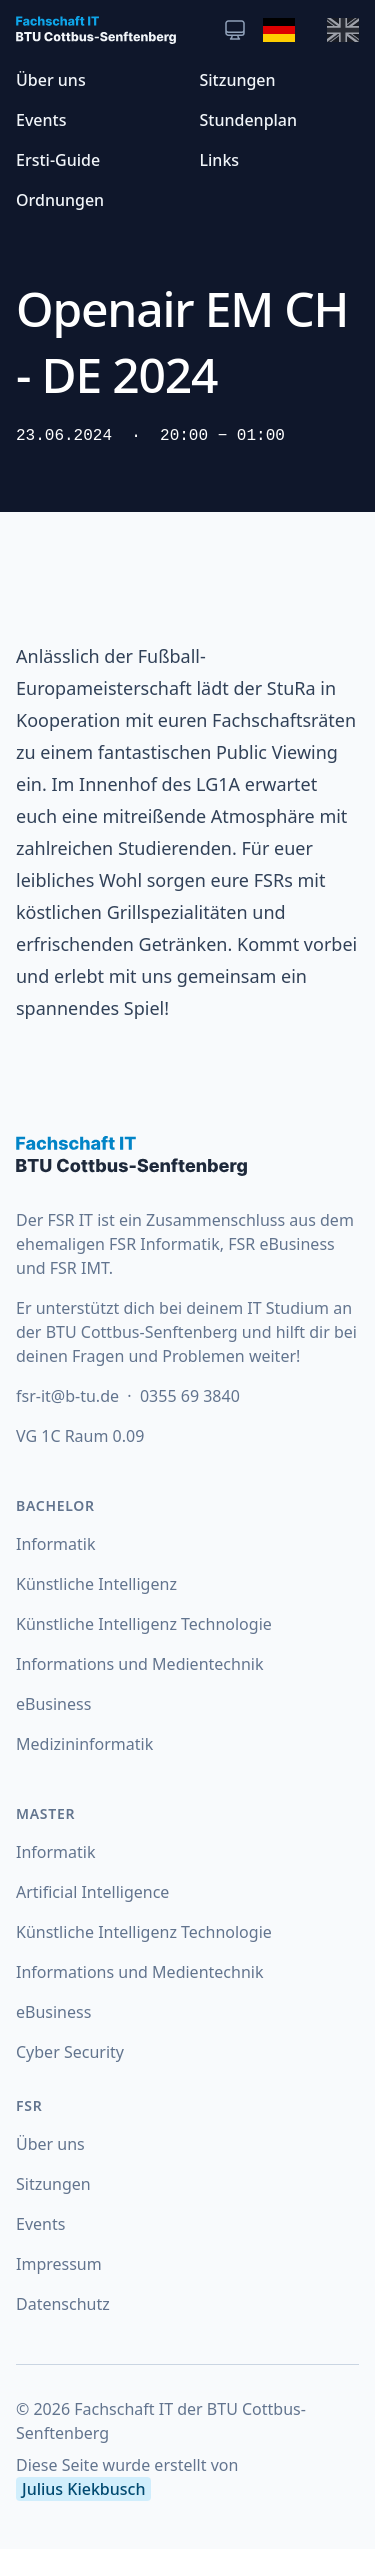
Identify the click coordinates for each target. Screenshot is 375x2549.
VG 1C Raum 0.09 (80, 1436)
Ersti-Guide (58, 160)
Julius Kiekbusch (83, 2489)
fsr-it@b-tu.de (69, 1396)
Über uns (51, 80)
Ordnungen (60, 200)
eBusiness (53, 1704)
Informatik (56, 1544)
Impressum (59, 2264)
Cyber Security (70, 2052)
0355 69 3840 (190, 1396)
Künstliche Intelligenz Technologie (144, 1624)
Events (41, 120)
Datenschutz (63, 2304)
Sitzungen (238, 80)
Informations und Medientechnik (139, 1664)
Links (220, 160)
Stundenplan (249, 120)
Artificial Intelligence (92, 1892)
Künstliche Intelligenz (96, 1584)
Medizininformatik (84, 1744)
